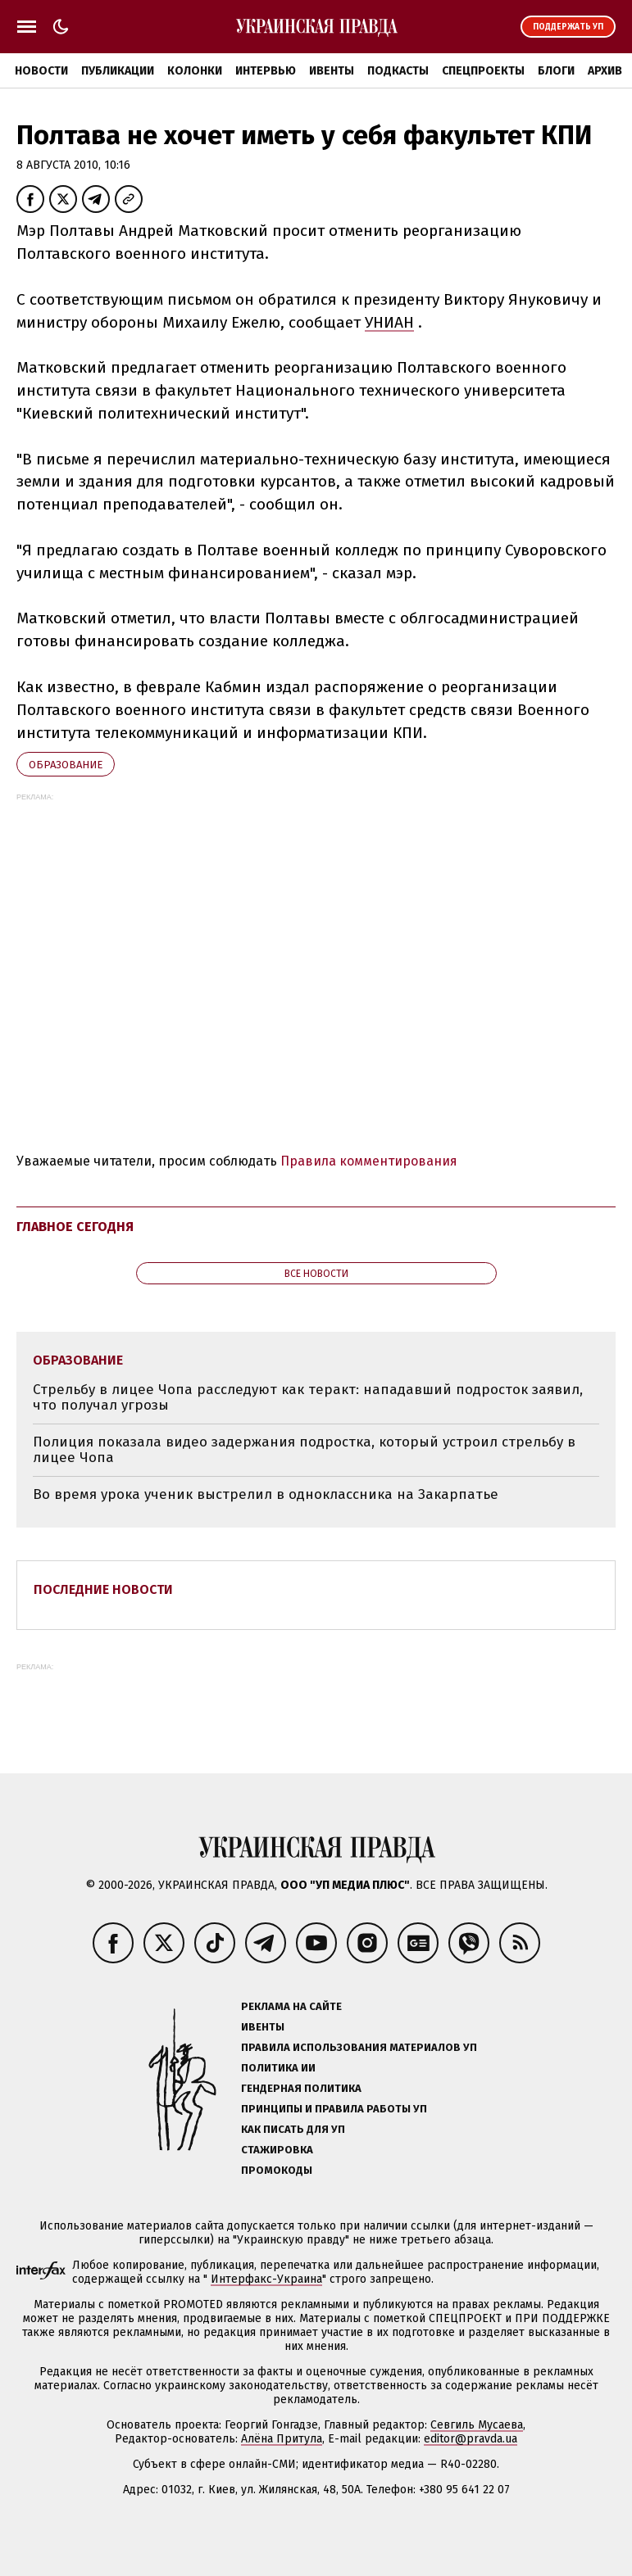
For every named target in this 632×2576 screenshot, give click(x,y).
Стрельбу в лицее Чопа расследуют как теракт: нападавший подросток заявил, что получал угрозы (308, 1398)
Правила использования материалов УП (359, 2047)
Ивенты (331, 71)
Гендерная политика (301, 2088)
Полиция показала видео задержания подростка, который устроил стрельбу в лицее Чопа (304, 1450)
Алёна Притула (281, 2439)
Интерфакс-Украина (266, 2279)
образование (65, 764)
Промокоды (276, 2170)
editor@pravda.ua (470, 2439)
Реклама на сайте (291, 2006)
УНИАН (389, 322)
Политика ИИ (278, 2068)
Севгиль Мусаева (476, 2425)
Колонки (194, 71)
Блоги (556, 71)
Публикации (117, 71)
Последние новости (103, 1589)
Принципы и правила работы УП (334, 2109)
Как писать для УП (293, 2129)
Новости (41, 71)
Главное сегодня (75, 1226)
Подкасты (398, 71)
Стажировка (277, 2150)
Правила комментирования (368, 1161)
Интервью (265, 71)
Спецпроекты (483, 71)
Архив (605, 71)
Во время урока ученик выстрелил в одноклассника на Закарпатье (265, 1494)
